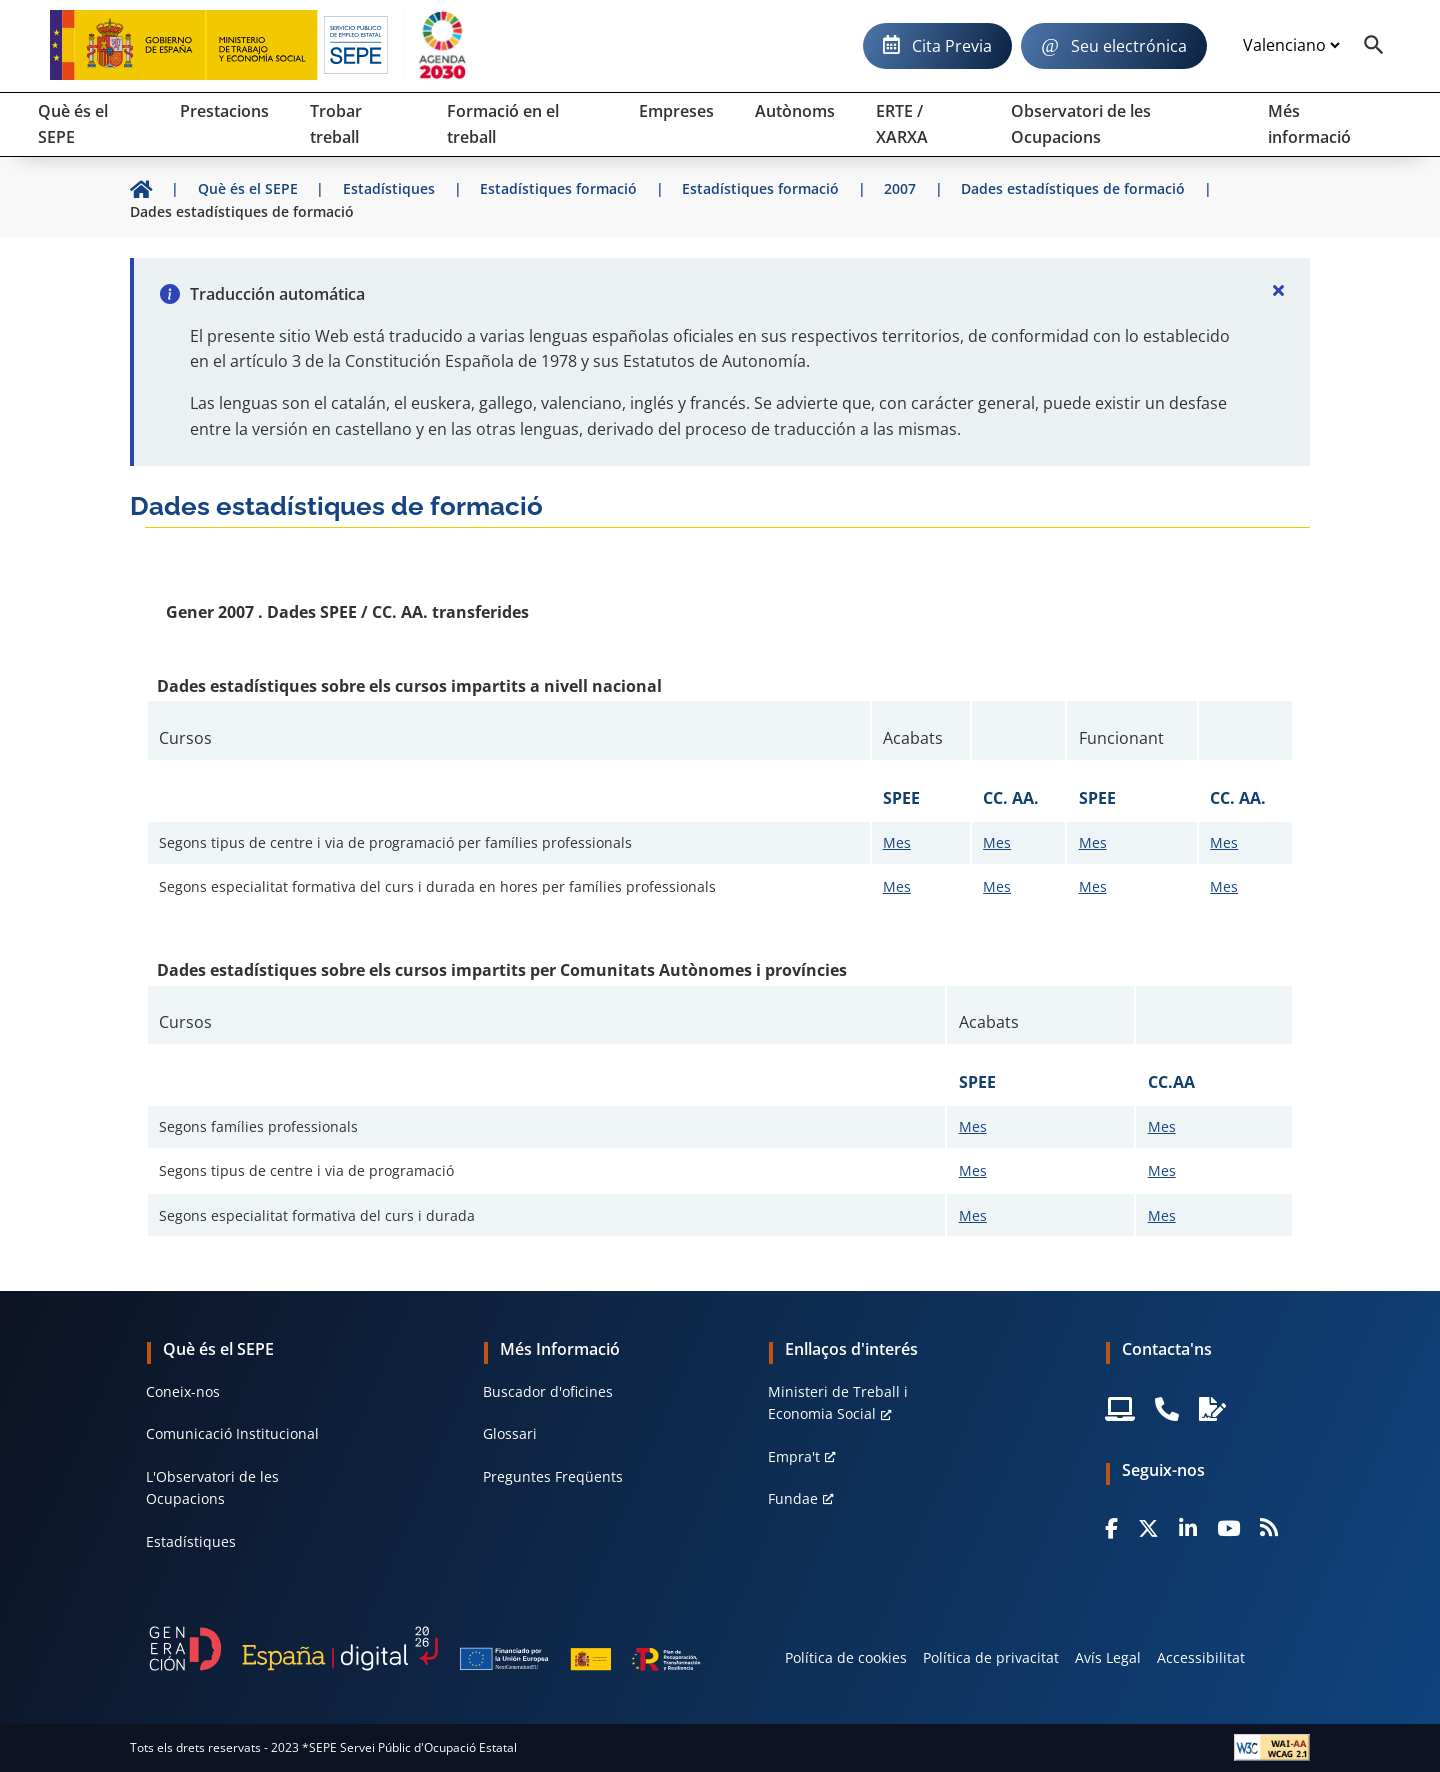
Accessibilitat (1201, 1657)
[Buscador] (1374, 46)
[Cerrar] (1278, 290)
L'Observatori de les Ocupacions (212, 1487)
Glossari (510, 1433)
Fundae (793, 1498)
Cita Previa (952, 46)
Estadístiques (191, 1541)
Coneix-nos (183, 1391)
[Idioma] (1291, 46)
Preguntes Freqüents (553, 1476)
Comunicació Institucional (232, 1433)
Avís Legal (1108, 1657)
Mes (897, 842)
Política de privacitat (991, 1657)
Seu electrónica (1129, 46)
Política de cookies (846, 1657)
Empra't (794, 1456)
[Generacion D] (425, 1648)
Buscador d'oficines (548, 1391)
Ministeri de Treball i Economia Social (838, 1402)
